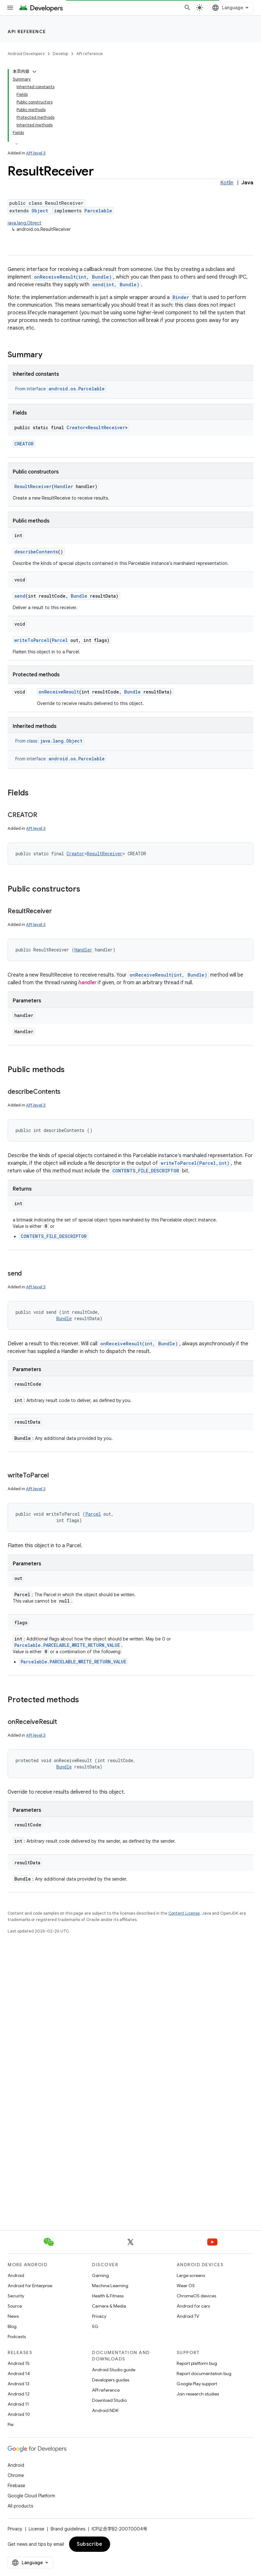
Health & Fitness (107, 2296)
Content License (184, 1913)
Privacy (99, 2316)
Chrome (16, 2475)
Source (15, 2306)
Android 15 (19, 2363)
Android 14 (19, 2373)
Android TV (188, 2316)
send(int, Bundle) (115, 284)
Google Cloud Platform (31, 2496)
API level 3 (36, 153)
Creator (76, 427)
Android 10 (19, 2414)
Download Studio (109, 2400)
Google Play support (197, 2384)
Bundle (79, 596)
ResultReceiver (106, 427)
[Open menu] (10, 7)
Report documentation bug (204, 2373)
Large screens (191, 2275)
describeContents (36, 552)
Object (40, 211)
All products (20, 2506)
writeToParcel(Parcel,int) (195, 1163)
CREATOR (23, 444)
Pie (10, 2424)
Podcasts (17, 2336)
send (19, 596)
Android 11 (18, 2404)
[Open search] (187, 7)
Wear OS (186, 2285)
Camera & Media (109, 2306)
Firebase (16, 2485)
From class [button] (49, 741)
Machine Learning (110, 2285)
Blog (12, 2326)
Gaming (100, 2275)
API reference (27, 31)
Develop (60, 53)
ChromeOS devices (196, 2296)
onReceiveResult (59, 692)
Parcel (60, 640)
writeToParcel (31, 640)
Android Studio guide (113, 2370)
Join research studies (198, 2394)
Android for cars (193, 2306)
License (36, 2528)
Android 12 (19, 2394)
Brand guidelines (68, 2528)
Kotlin (226, 183)
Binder (181, 297)
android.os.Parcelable (77, 389)
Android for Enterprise (30, 2285)
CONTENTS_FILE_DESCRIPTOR (145, 1171)
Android (16, 2275)
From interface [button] (60, 389)
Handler (63, 486)
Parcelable (98, 211)
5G (95, 2326)
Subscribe (89, 2544)
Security (16, 2296)
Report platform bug (197, 2363)
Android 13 (18, 2384)
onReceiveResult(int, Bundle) (73, 277)
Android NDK (105, 2410)
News (13, 2316)
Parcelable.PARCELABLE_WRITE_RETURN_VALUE (67, 1645)
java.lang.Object (24, 223)
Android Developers (26, 53)
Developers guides (110, 2380)
